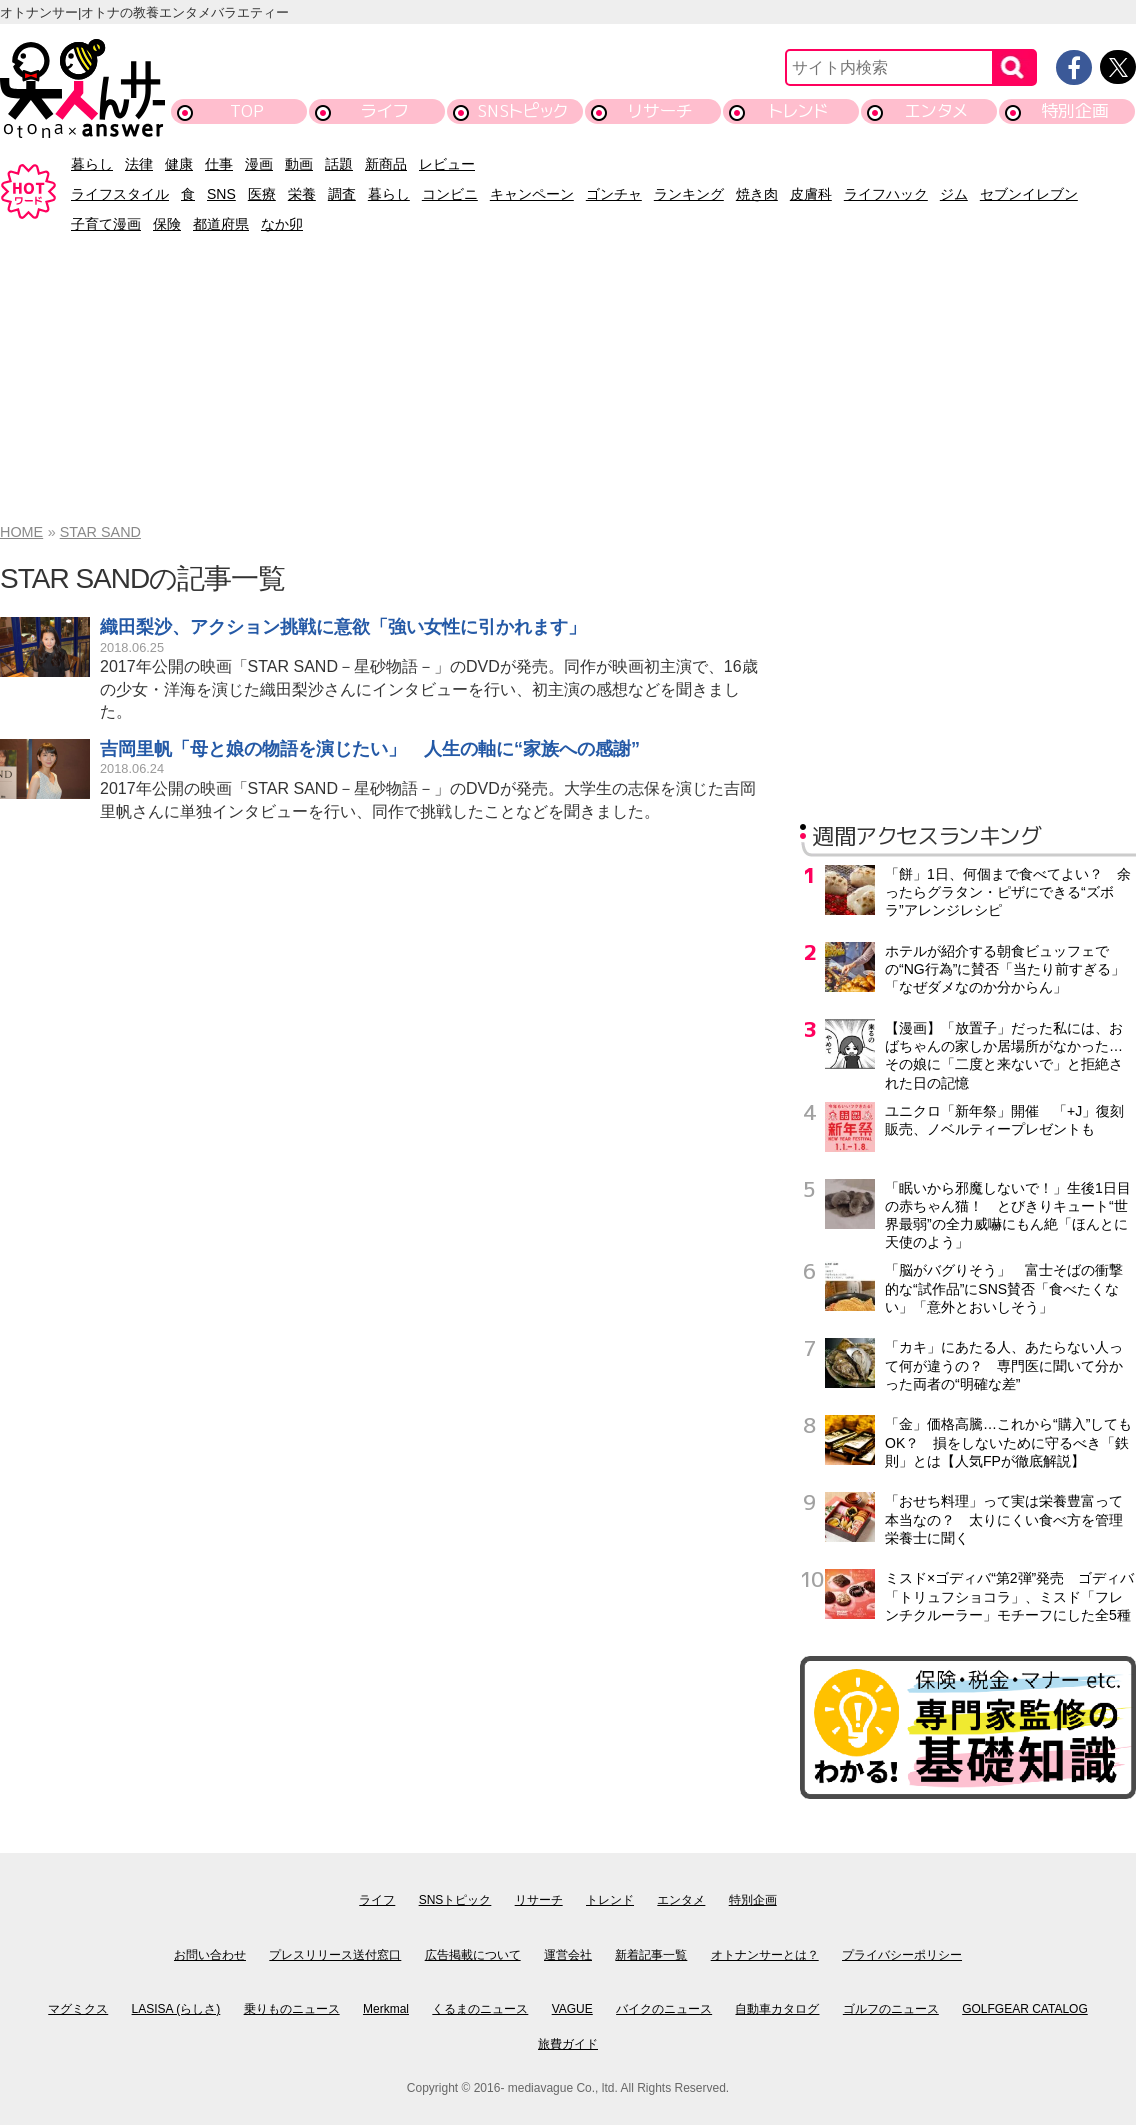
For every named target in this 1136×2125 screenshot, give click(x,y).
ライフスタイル (120, 194)
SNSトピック (522, 110)
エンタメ (936, 110)
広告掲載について (473, 1955)
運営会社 (568, 1955)
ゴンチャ (614, 194)
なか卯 (282, 224)
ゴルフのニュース (891, 2009)
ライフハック (886, 194)
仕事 (219, 164)
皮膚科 (811, 194)
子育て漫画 (106, 224)
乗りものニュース (292, 2009)
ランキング (689, 194)
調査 (342, 194)
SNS (221, 194)
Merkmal (386, 2009)
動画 (299, 164)
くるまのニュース (480, 2009)
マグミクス (78, 2009)
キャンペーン (532, 194)
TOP (247, 110)
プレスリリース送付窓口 (335, 1955)
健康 (179, 164)
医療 (262, 194)
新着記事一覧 (651, 1955)
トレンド (798, 110)
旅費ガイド (568, 2044)
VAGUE (572, 2009)
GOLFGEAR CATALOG (1025, 2009)
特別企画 (1075, 110)
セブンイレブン (1029, 194)
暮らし (92, 164)
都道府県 (221, 224)
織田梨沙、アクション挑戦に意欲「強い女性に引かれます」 (343, 627)
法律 (139, 164)
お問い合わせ (210, 1955)
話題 (339, 164)
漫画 (259, 164)
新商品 (386, 164)
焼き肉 (757, 194)
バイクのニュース (664, 2009)
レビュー (447, 164)
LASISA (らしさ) (176, 2009)
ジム (954, 194)
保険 (167, 224)
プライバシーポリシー (902, 1955)
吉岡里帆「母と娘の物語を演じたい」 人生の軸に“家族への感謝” (370, 749)
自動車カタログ (777, 2009)
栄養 (302, 194)
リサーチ (661, 110)
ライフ (384, 110)
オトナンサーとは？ (765, 1955)
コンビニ (450, 194)
